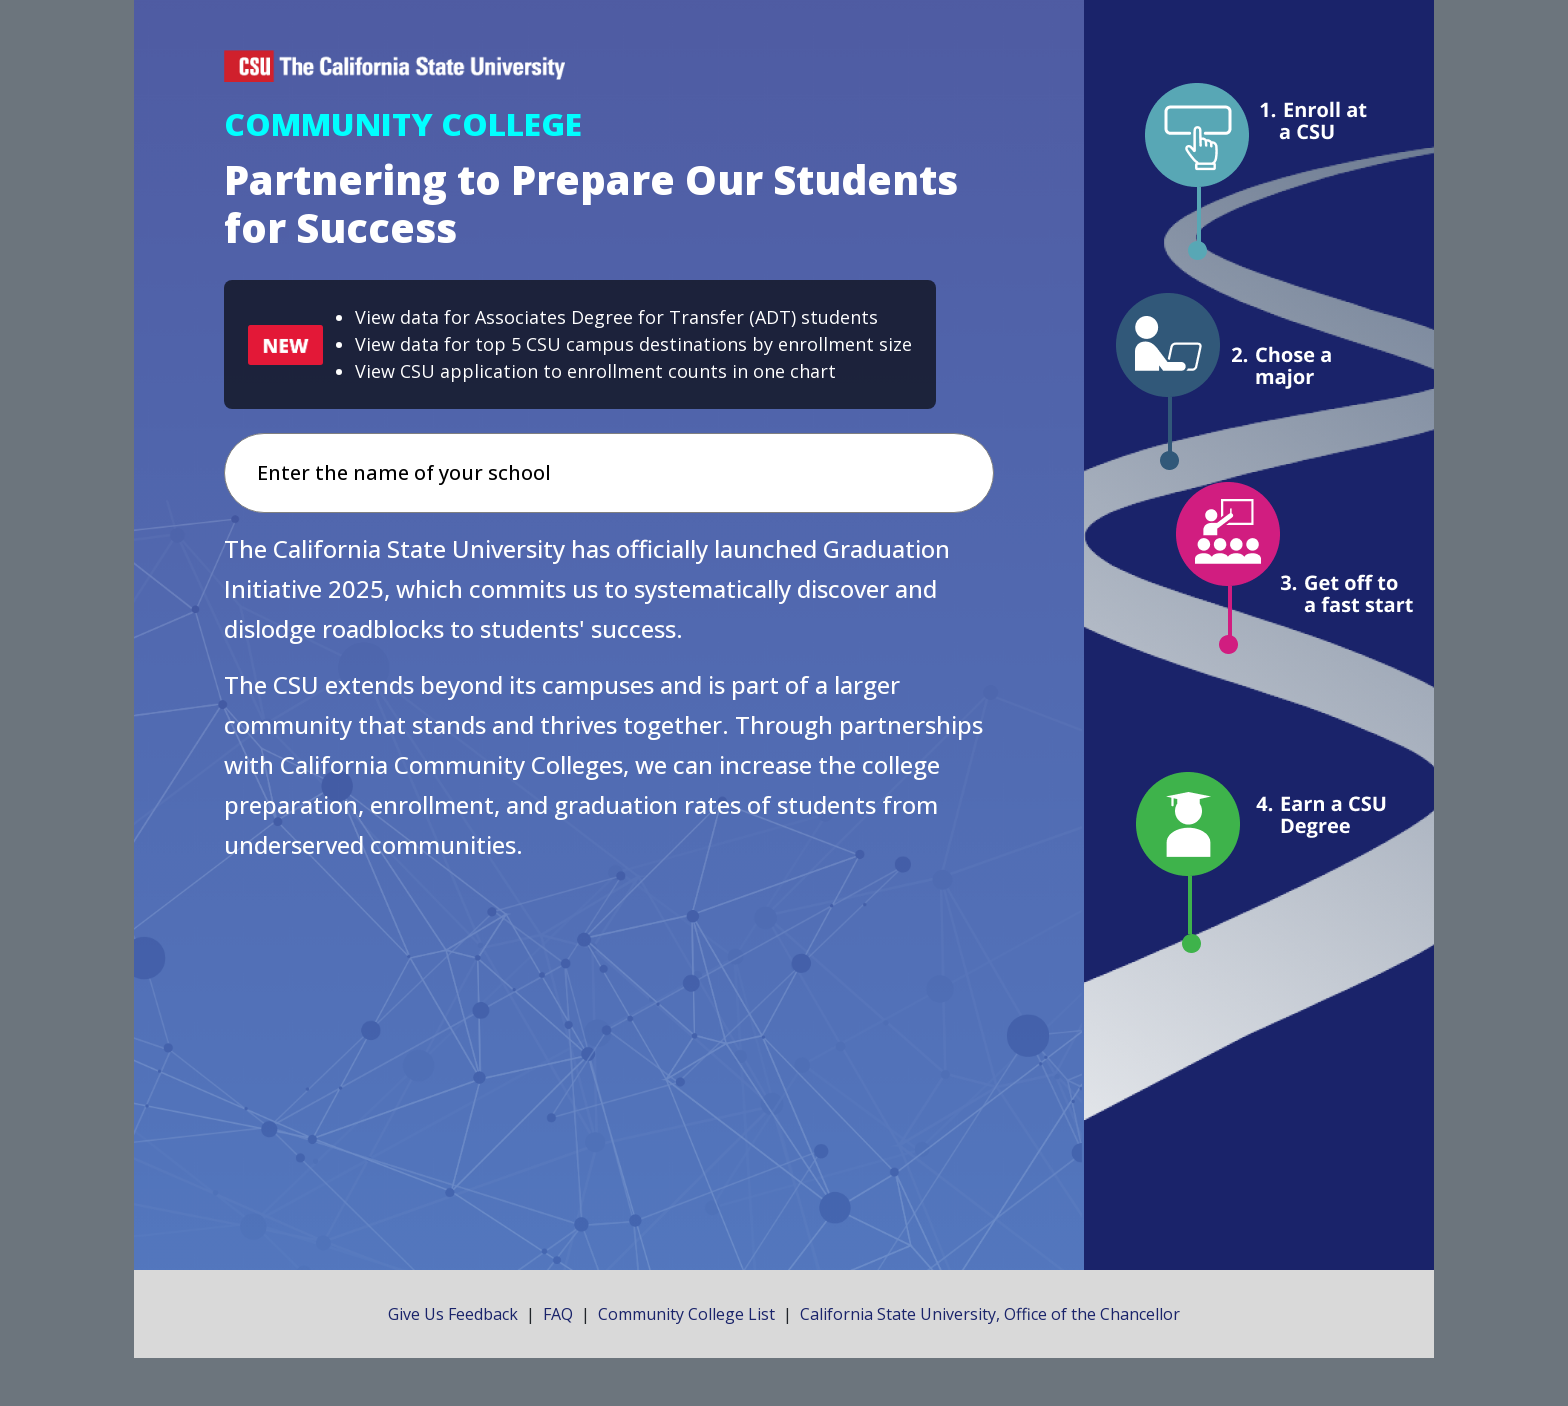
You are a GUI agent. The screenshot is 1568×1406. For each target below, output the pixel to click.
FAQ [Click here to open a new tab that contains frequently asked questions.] (558, 1314)
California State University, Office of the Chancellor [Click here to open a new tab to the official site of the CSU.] (990, 1314)
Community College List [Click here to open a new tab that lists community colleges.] (686, 1314)
